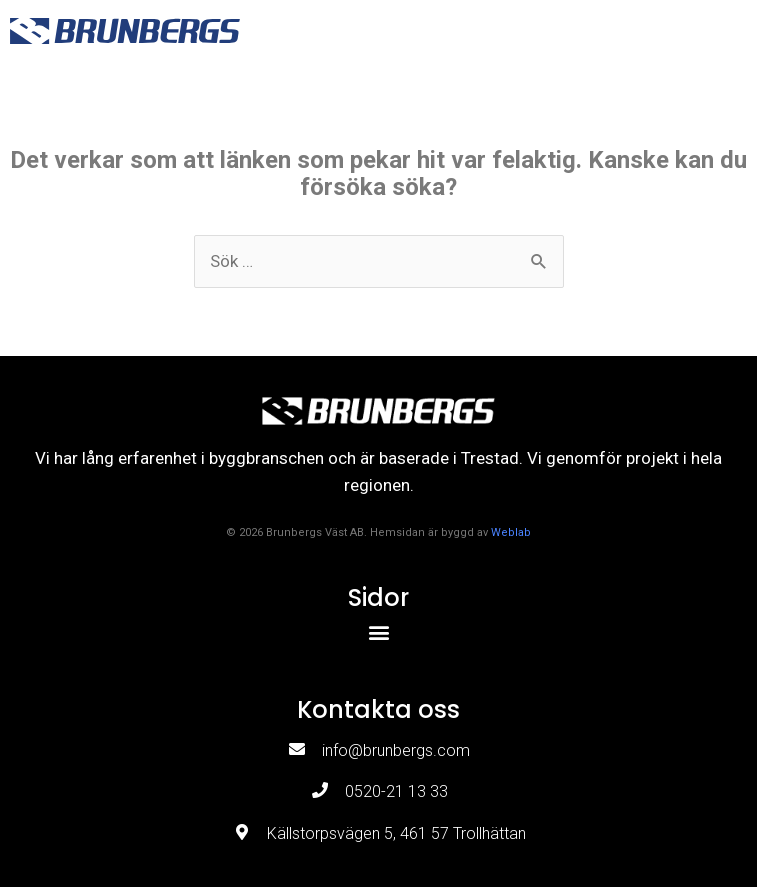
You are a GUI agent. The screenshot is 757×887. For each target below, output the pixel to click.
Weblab (511, 532)
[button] (722, 30)
